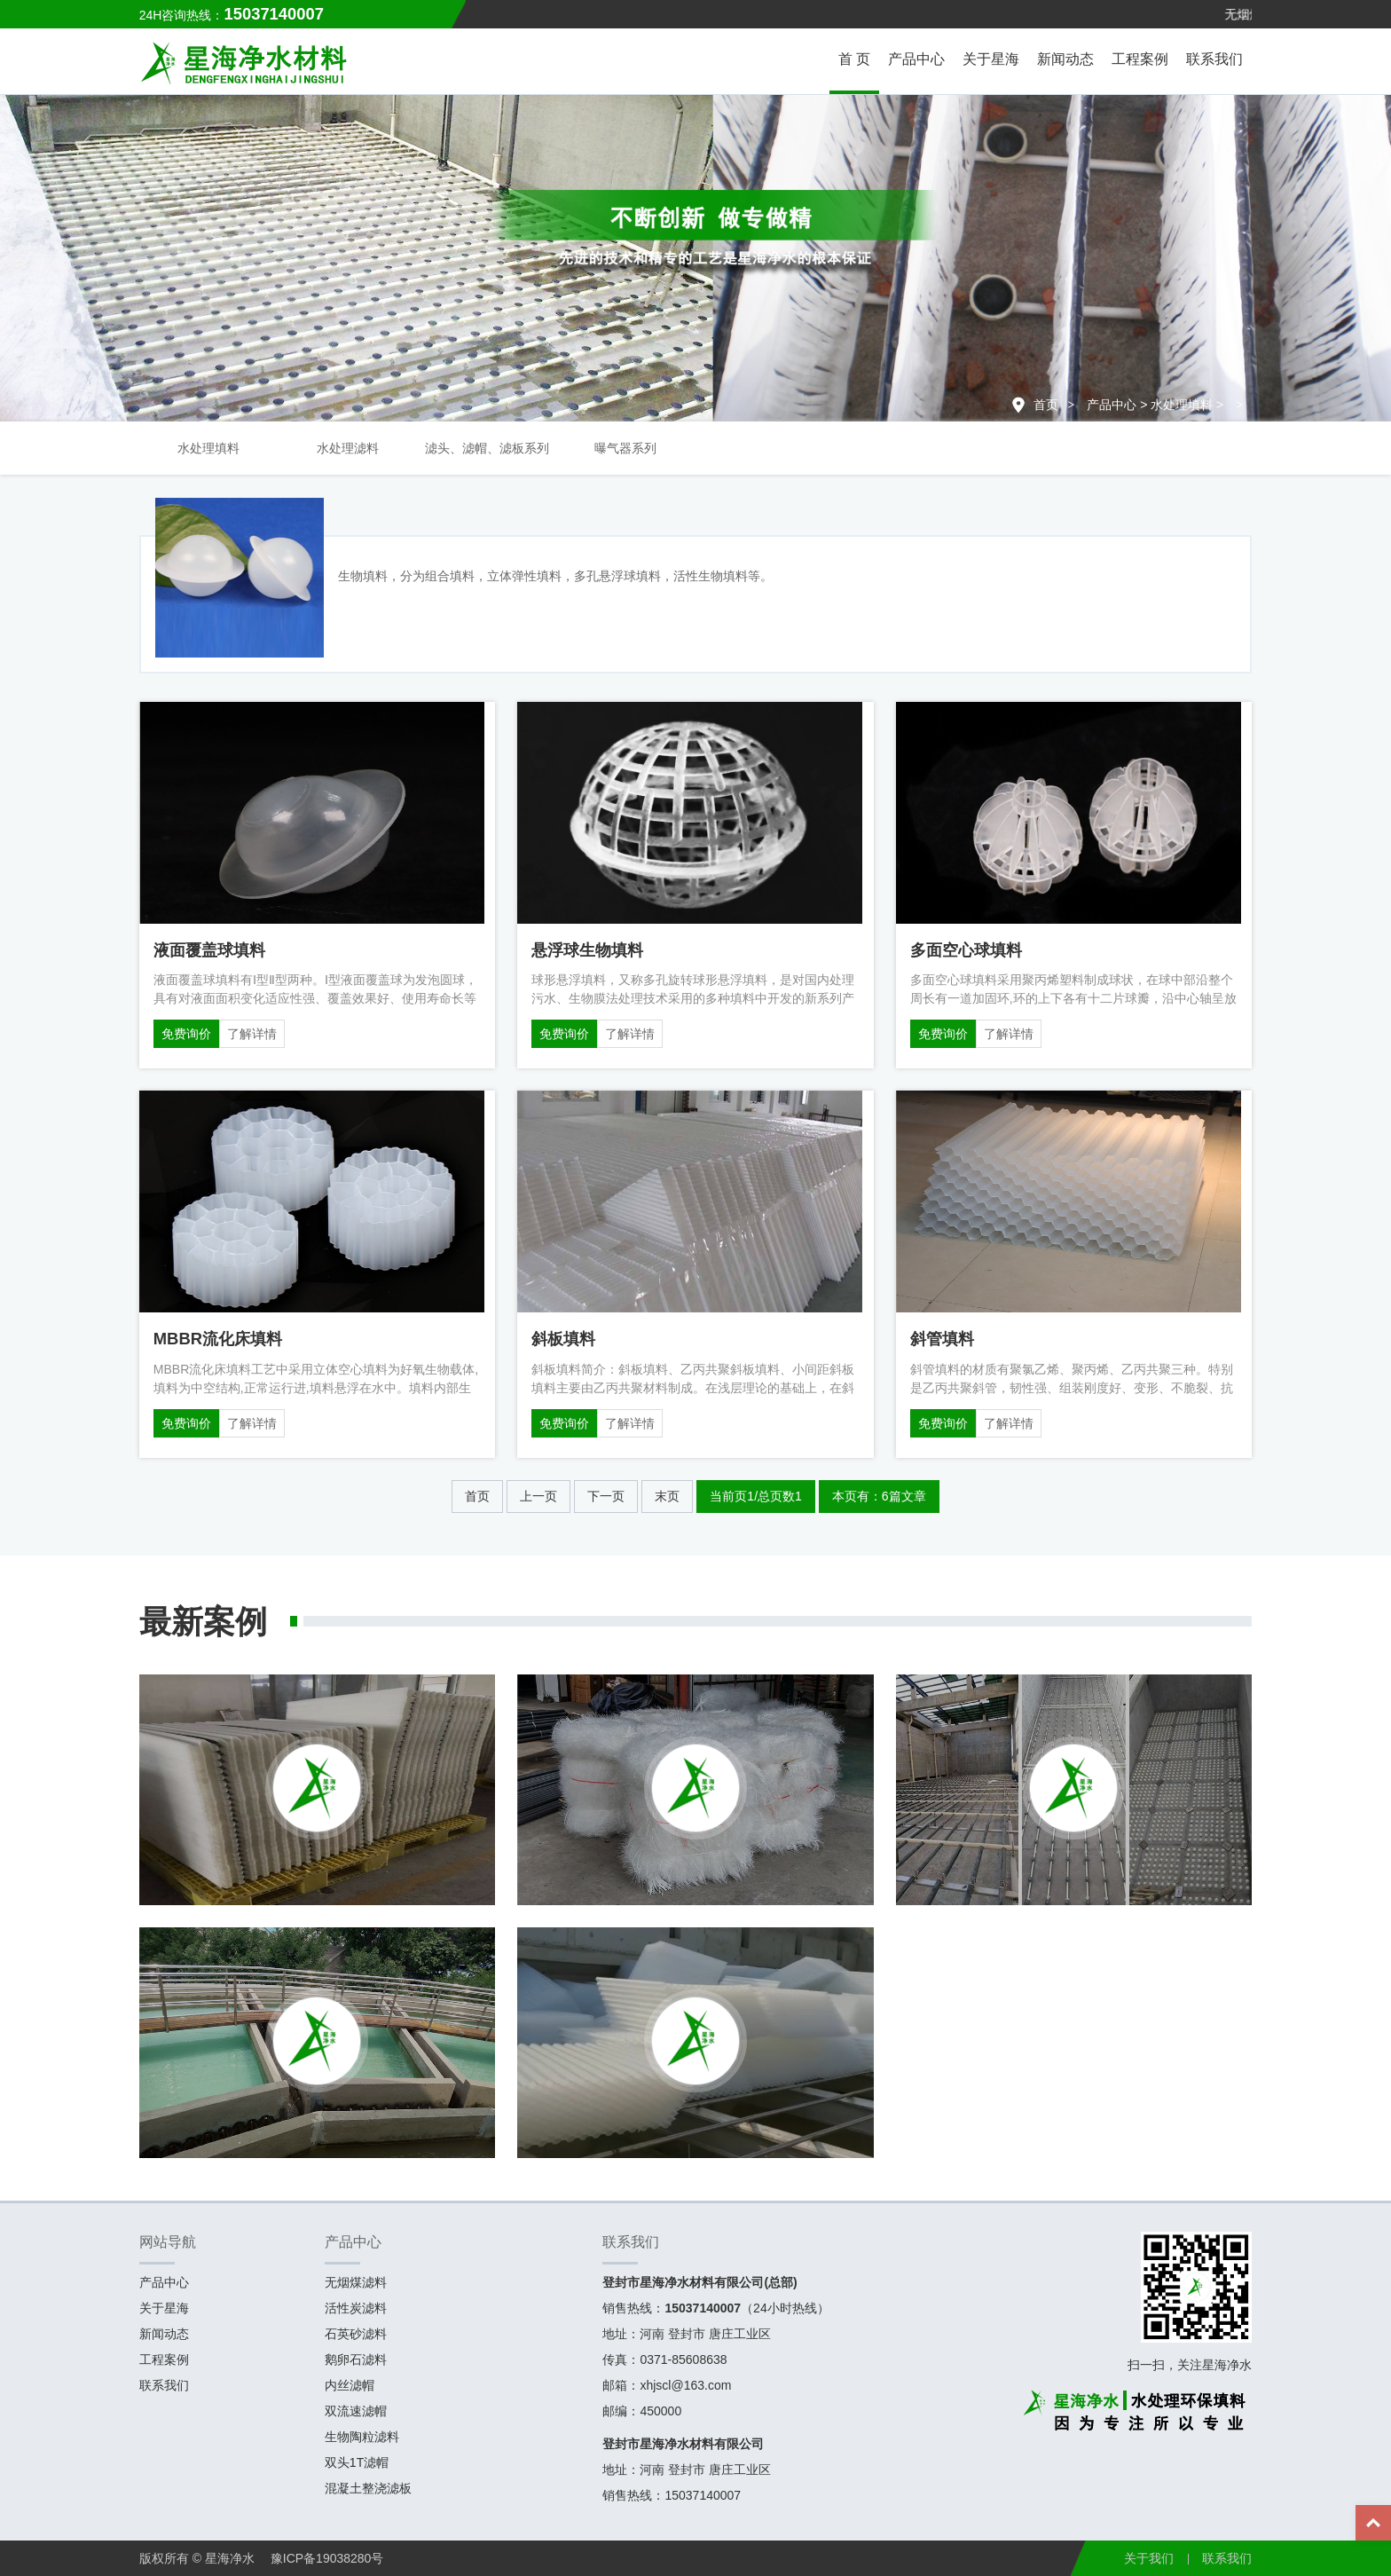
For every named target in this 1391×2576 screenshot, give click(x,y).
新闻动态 (1065, 59)
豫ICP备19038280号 (327, 2558)
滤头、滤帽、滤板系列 (487, 448)
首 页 (854, 59)
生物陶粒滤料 (362, 2437)
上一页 (538, 1496)
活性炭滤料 (356, 2308)
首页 (1045, 405)
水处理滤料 (348, 448)
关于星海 (991, 59)
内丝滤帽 (349, 2385)
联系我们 (1214, 59)
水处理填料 (1182, 405)
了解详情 (252, 1034)
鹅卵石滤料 (356, 2359)
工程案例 (1140, 59)
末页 (667, 1496)
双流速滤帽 (356, 2411)
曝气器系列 (625, 448)
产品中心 (916, 59)
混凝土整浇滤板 (368, 2488)
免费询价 (186, 1034)
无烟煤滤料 (356, 2282)
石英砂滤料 (356, 2334)
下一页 (606, 1496)
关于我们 (1149, 2558)
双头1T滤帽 (357, 2462)
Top (1373, 2523)
